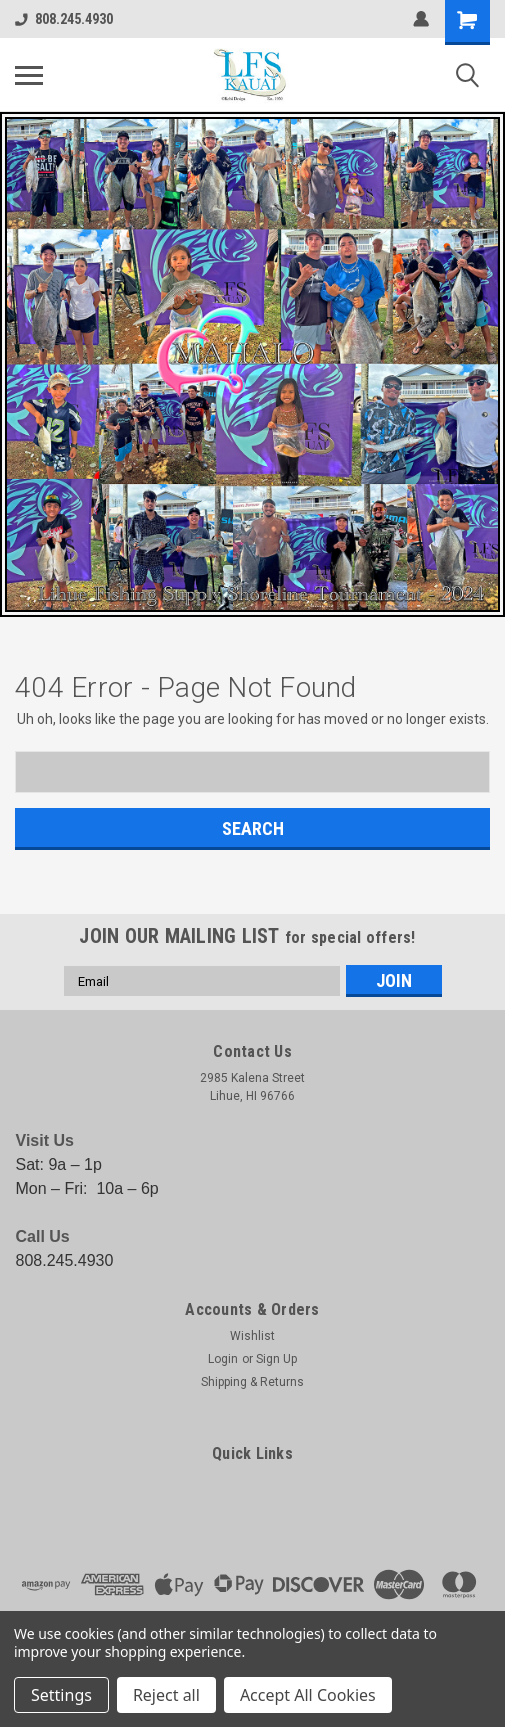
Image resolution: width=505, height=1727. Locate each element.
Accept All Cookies (308, 1695)
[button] (252, 364)
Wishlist (252, 1336)
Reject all (166, 1695)
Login (223, 1359)
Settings (61, 1695)
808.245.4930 (64, 19)
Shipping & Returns (252, 1382)
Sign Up (276, 1359)
